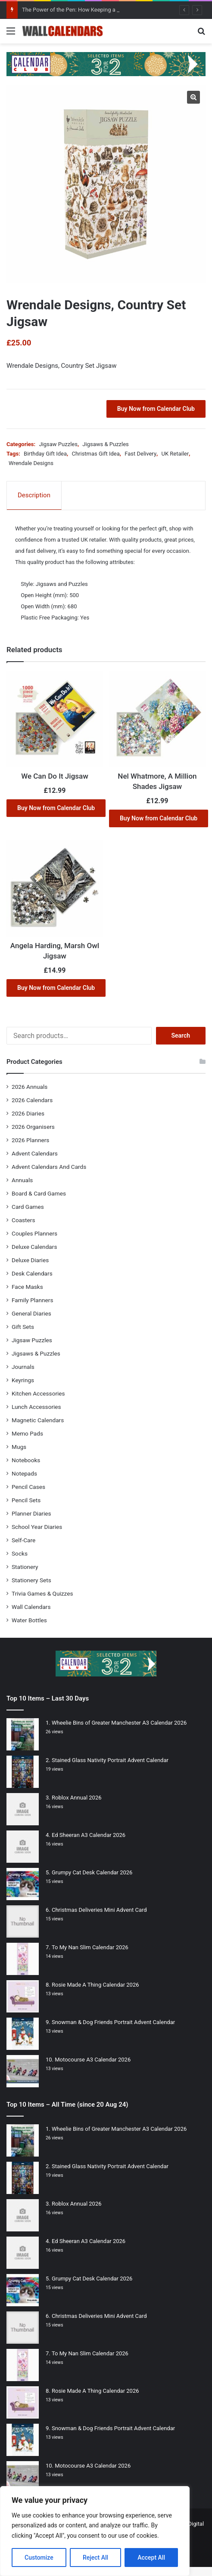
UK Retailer (175, 453)
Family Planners (32, 1300)
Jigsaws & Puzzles (105, 444)
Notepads (24, 1473)
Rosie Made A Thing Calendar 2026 (95, 1984)
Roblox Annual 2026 (77, 1797)
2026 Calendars (32, 1100)
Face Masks (27, 1286)
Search (180, 1035)
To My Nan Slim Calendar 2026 (90, 1947)
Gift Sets (23, 1326)
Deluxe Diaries (30, 1260)
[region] (95, 2531)
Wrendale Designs (31, 463)
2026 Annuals (29, 1086)
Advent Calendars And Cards (49, 1166)
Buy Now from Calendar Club (156, 408)
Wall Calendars (31, 1606)
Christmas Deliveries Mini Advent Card (99, 1910)
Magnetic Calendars (38, 1420)
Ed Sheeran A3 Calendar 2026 (88, 1835)
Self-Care (23, 1540)
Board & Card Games (39, 1193)
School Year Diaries (37, 1526)
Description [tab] (34, 495)
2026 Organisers (33, 1126)
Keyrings (23, 1380)
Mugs (19, 1446)
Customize (39, 2557)
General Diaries (31, 1313)
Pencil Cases (28, 1486)
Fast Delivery (140, 453)
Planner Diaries (31, 1513)
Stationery (25, 1566)
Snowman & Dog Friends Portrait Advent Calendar (113, 2022)
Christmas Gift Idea (95, 453)
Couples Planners (34, 1233)
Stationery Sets (31, 1580)
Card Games (28, 1206)
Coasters (23, 1220)
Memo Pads (27, 1433)
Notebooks (26, 1460)
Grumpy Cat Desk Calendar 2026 (92, 1872)
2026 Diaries (28, 1113)
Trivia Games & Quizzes (42, 1593)
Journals (23, 1366)
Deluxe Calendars (34, 1246)
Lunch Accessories (36, 1406)
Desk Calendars (32, 1273)
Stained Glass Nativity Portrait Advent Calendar (110, 1760)
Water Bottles (29, 1620)
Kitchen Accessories (38, 1393)
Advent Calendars (35, 1153)
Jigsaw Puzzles (58, 444)
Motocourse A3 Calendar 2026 (93, 2059)
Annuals (22, 1180)
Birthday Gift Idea (45, 453)
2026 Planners (30, 1140)
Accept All (151, 2557)
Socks (20, 1553)
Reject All (95, 2557)
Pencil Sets (26, 1500)
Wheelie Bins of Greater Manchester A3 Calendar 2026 (119, 1722)
